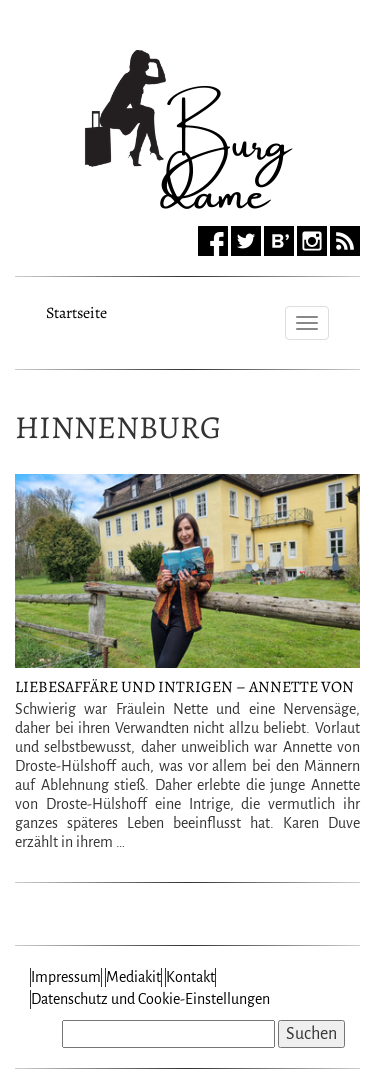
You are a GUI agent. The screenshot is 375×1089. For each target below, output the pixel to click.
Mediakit (133, 977)
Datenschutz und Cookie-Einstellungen (150, 999)
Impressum (66, 977)
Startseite (76, 310)
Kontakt (190, 977)
